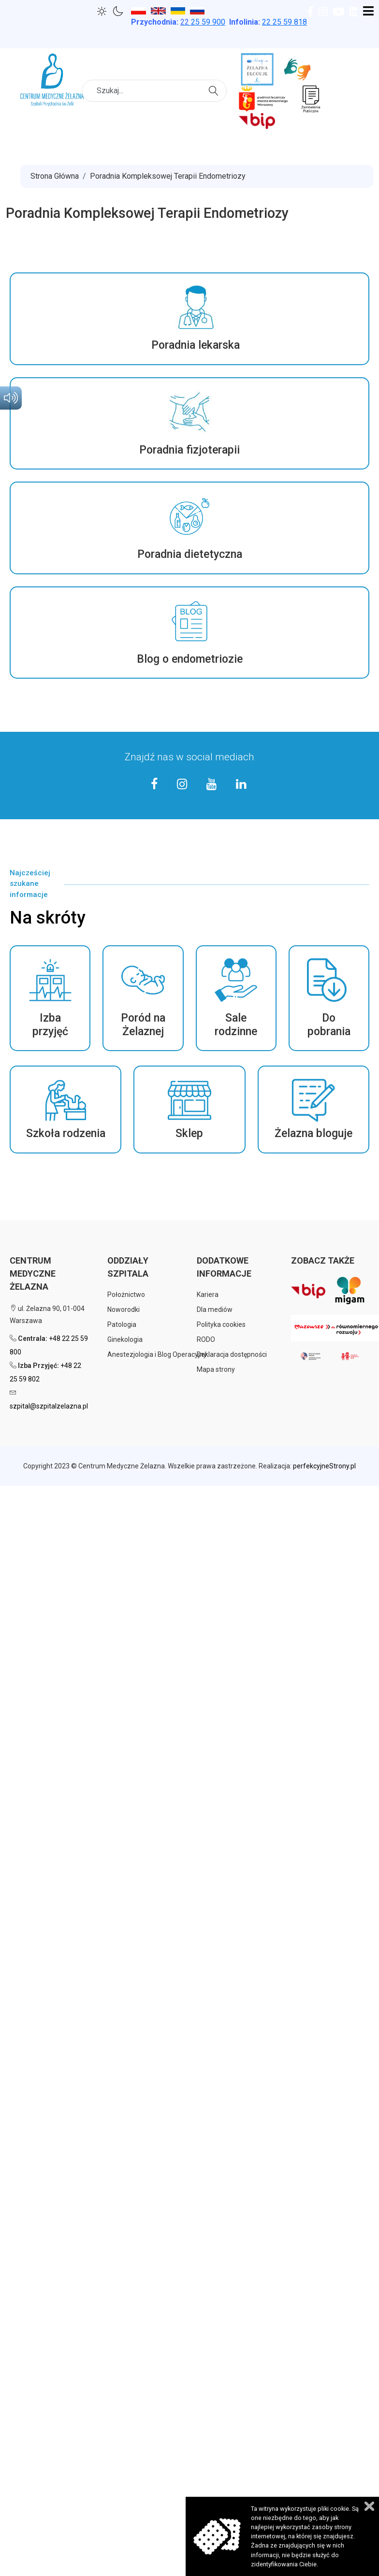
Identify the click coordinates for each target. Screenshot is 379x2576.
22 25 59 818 (284, 22)
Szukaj (215, 90)
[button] (189, 318)
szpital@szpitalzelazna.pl (49, 1406)
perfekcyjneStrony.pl (324, 1466)
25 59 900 (202, 22)
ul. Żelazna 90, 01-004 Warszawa (47, 1314)
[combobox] (154, 91)
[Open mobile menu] (368, 12)
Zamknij (369, 2506)
